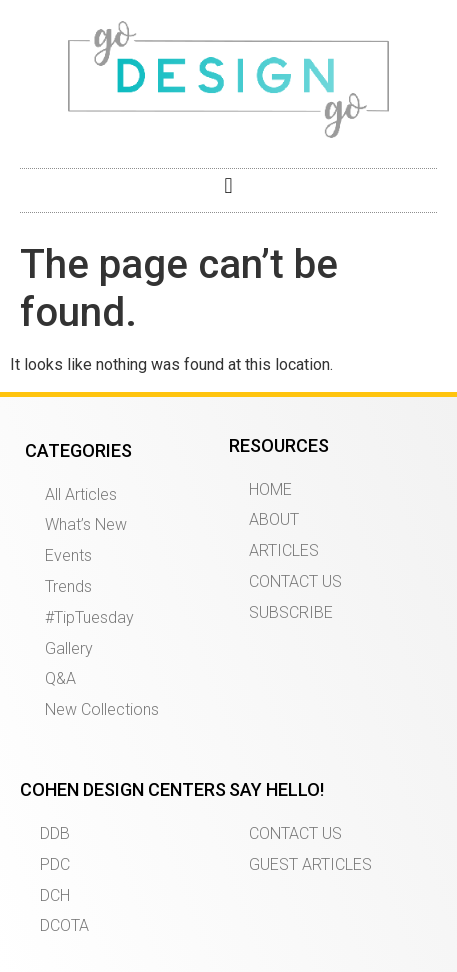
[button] (228, 185)
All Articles (81, 494)
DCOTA (64, 925)
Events (68, 555)
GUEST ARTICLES (310, 864)
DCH (55, 895)
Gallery (69, 648)
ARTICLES (284, 550)
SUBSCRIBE (291, 612)
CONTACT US (295, 581)
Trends (68, 586)
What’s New (86, 524)
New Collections (102, 709)
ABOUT (274, 519)
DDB (55, 833)
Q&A (60, 678)
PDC (55, 864)
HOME (270, 489)
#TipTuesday (89, 617)
